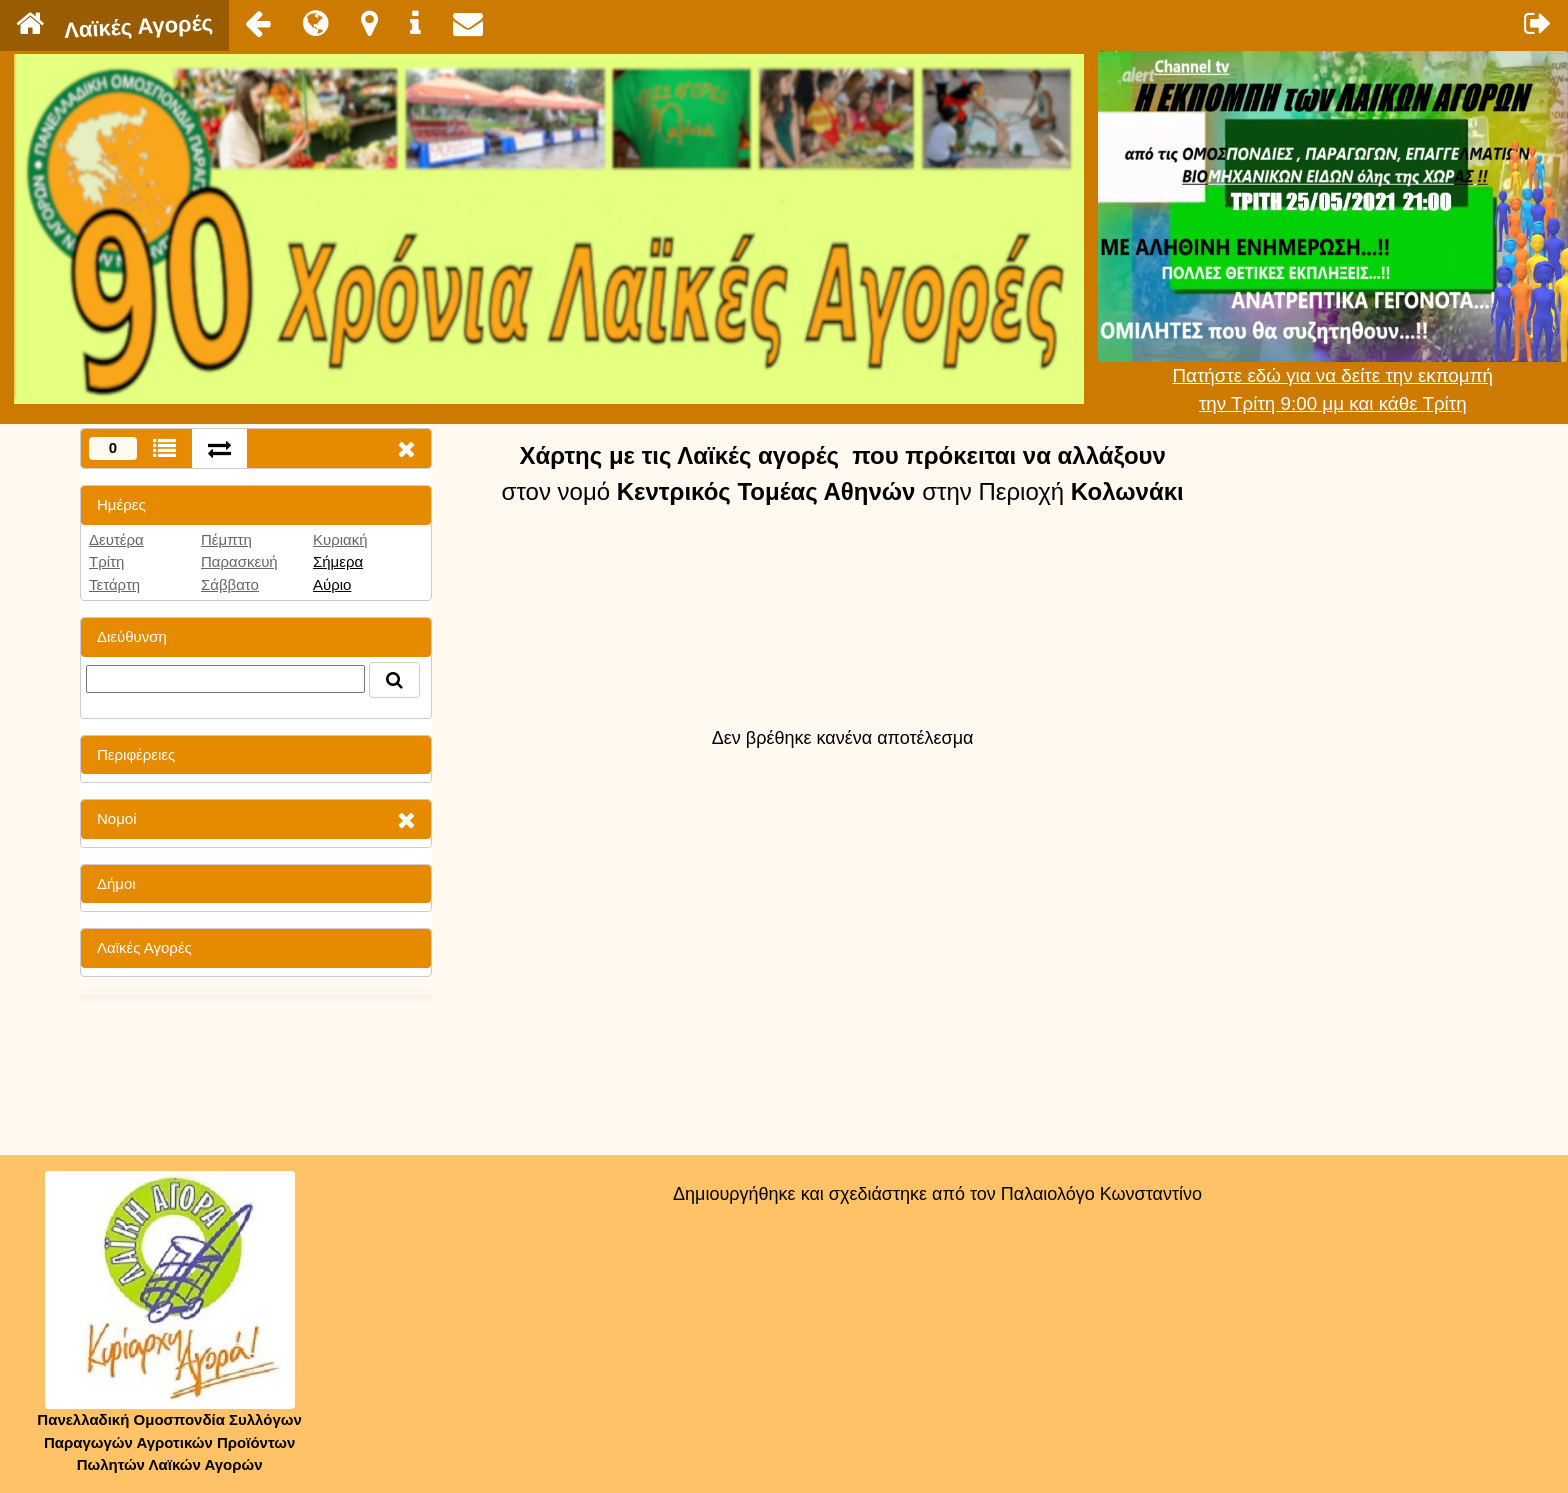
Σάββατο (230, 584)
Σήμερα (338, 561)
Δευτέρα (116, 539)
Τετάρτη (114, 584)
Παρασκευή (239, 561)
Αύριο (332, 584)
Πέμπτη (226, 539)
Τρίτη (106, 561)
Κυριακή (340, 539)
